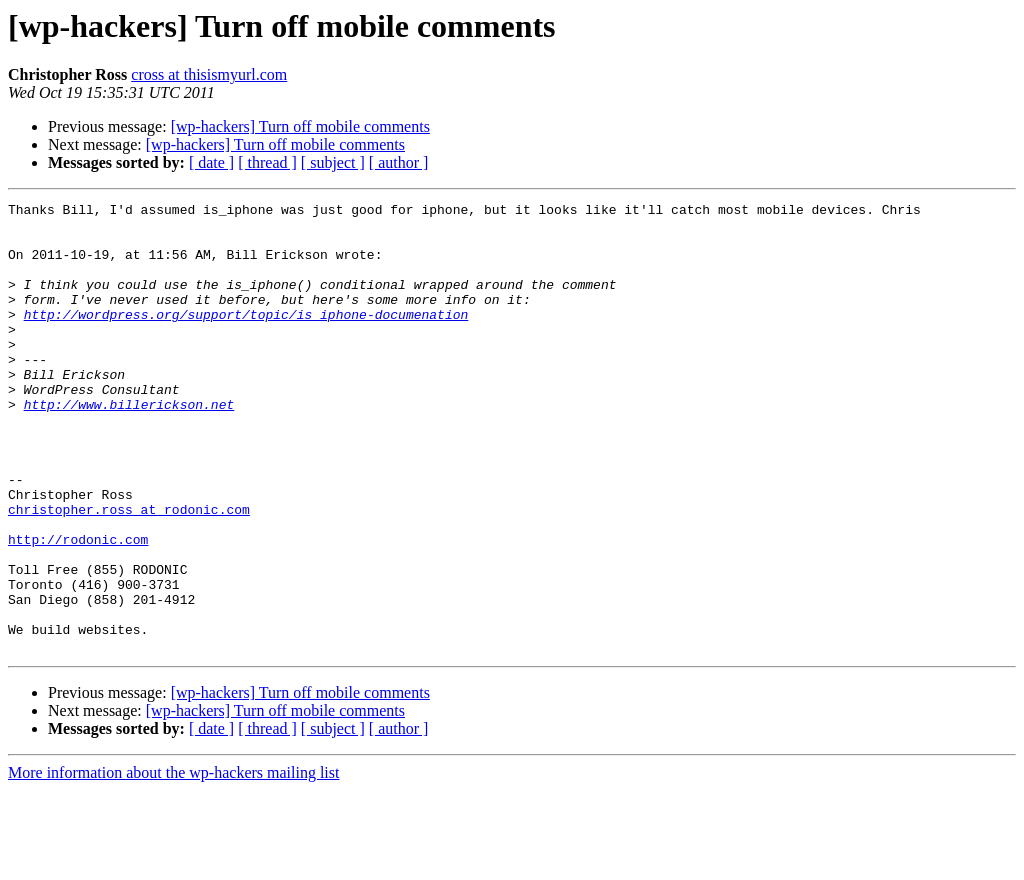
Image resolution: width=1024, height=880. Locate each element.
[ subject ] (333, 162)
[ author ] (399, 162)
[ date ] (211, 162)
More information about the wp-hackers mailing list (173, 862)
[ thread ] (267, 162)
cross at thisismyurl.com (209, 74)
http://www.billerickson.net (129, 446)
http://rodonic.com (78, 608)
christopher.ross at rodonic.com (129, 572)
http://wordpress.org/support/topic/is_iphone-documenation (246, 338)
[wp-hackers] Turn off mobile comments (300, 126)
